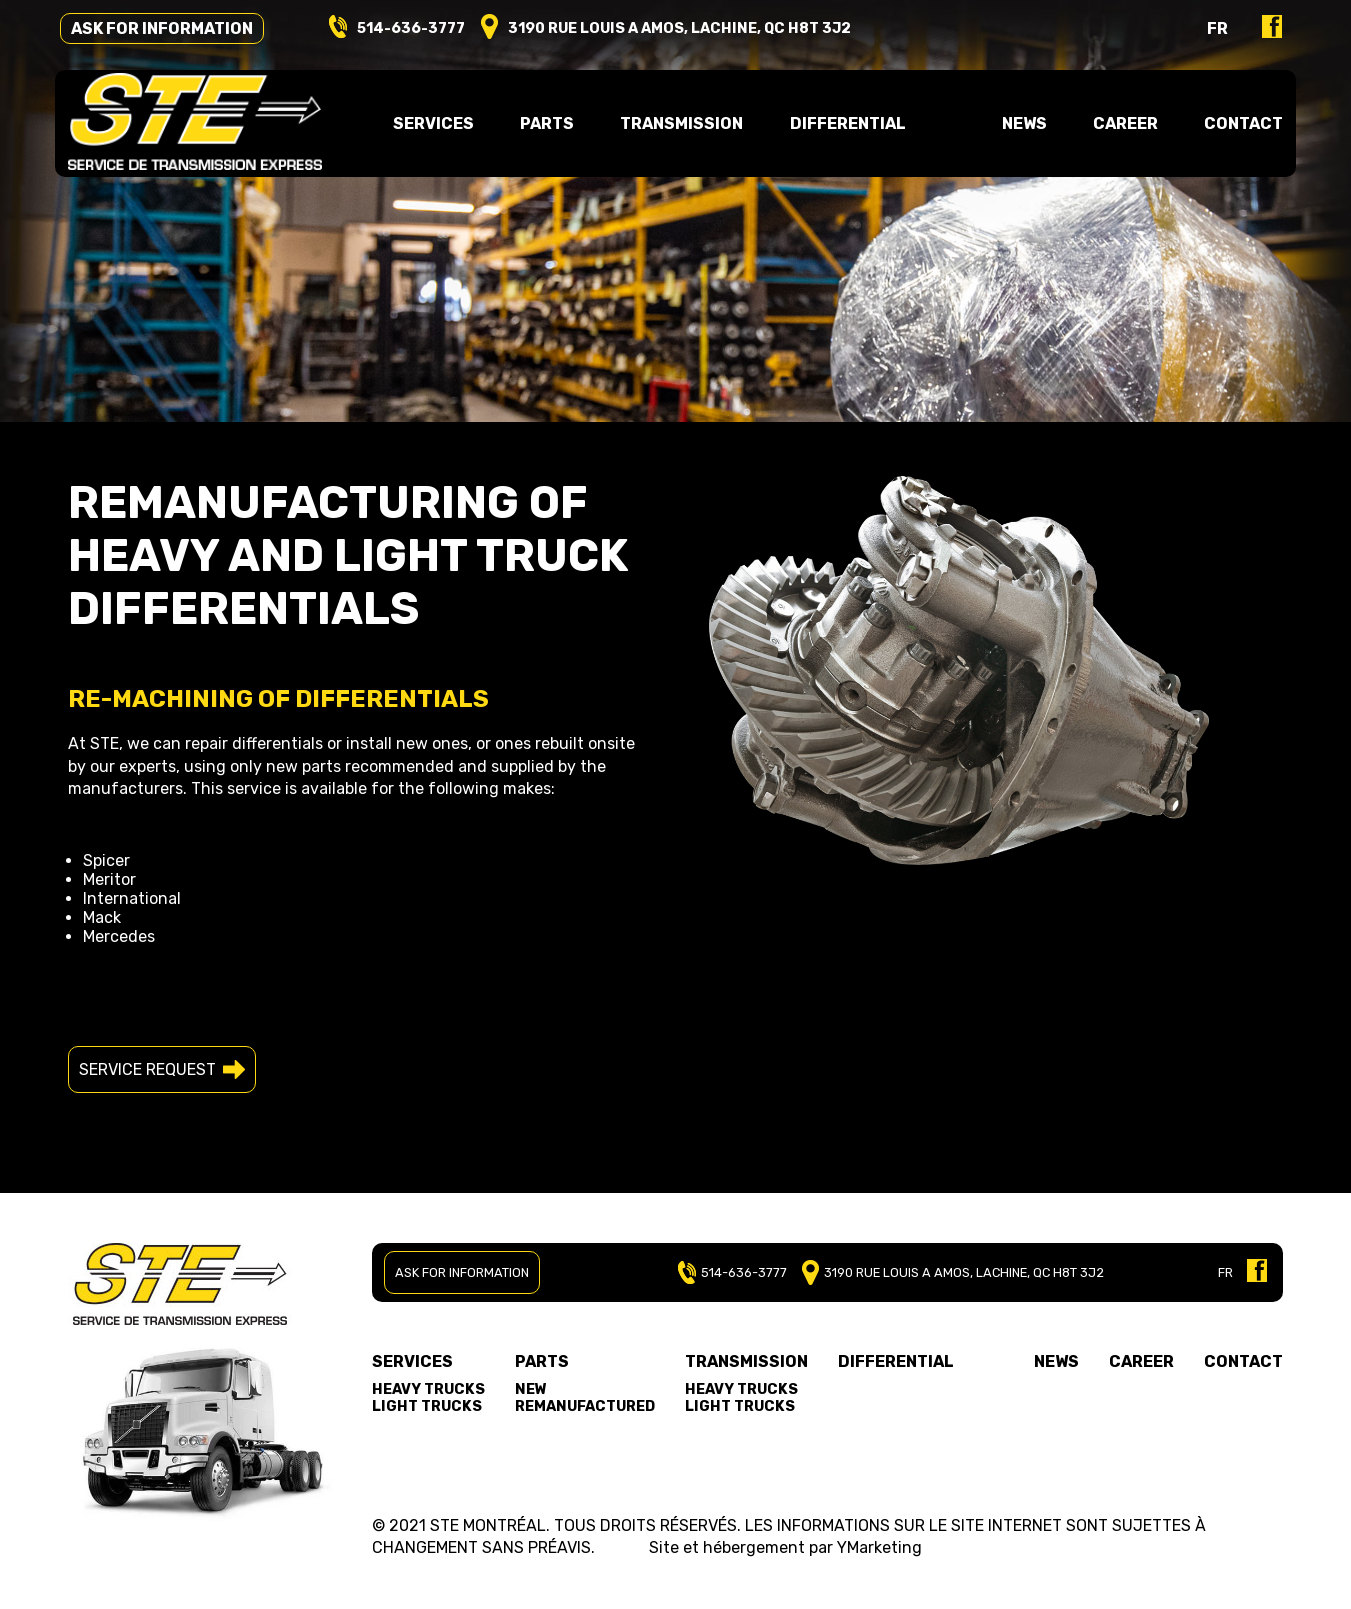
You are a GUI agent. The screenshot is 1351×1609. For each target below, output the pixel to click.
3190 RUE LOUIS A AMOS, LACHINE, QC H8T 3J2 (950, 1272)
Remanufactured (585, 1406)
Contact (1231, 126)
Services (412, 1361)
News (1019, 126)
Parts (542, 1361)
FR (1225, 1272)
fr (1204, 31)
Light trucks (427, 1406)
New (531, 1389)
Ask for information (175, 31)
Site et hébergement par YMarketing (785, 1547)
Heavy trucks (428, 1389)
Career (1116, 126)
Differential (846, 126)
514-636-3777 (424, 31)
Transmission (746, 1361)
